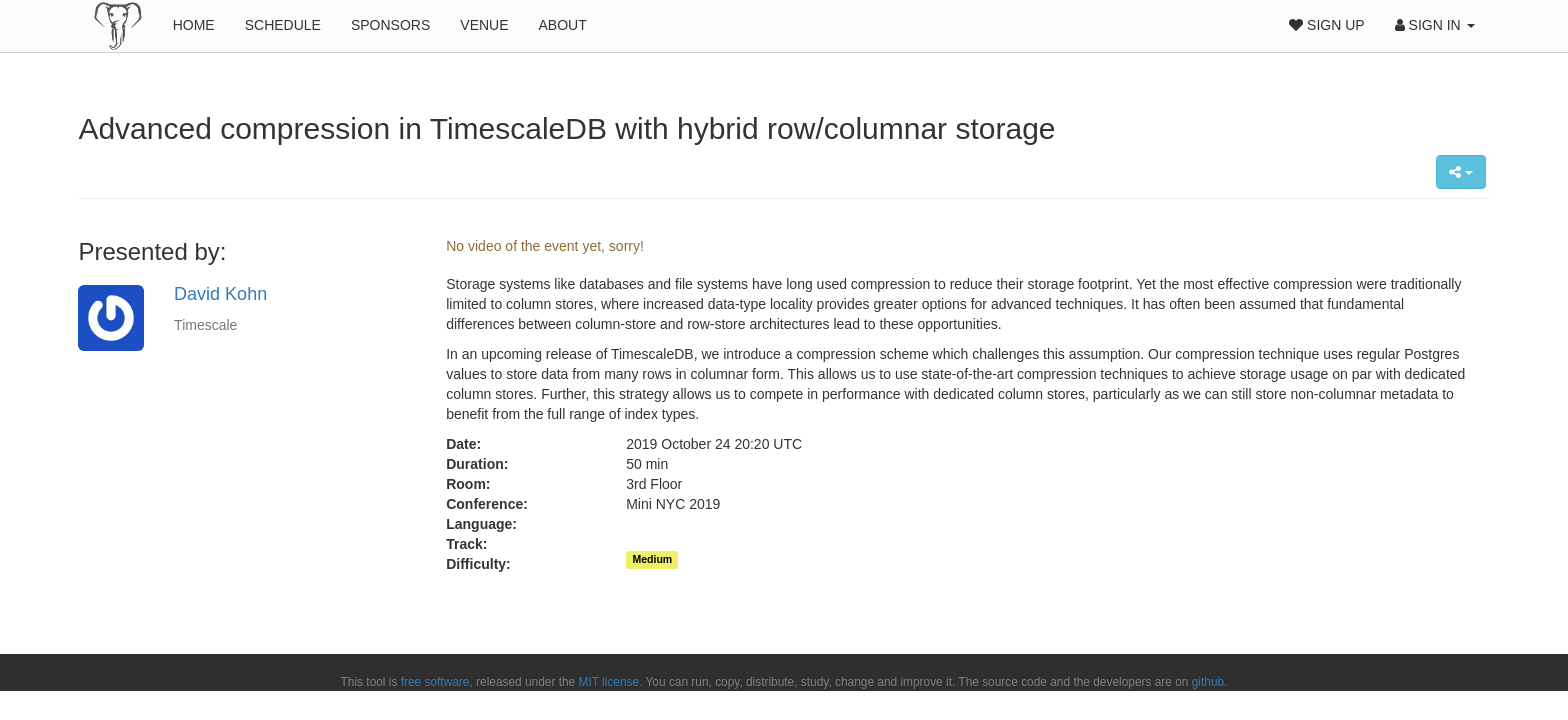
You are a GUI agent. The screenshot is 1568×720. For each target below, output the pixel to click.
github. (1210, 682)
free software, (437, 682)
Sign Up (1326, 25)
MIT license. (611, 682)
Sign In (1435, 25)
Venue (484, 25)
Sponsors (390, 25)
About (563, 25)
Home (194, 25)
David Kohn (220, 294)
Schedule (283, 25)
